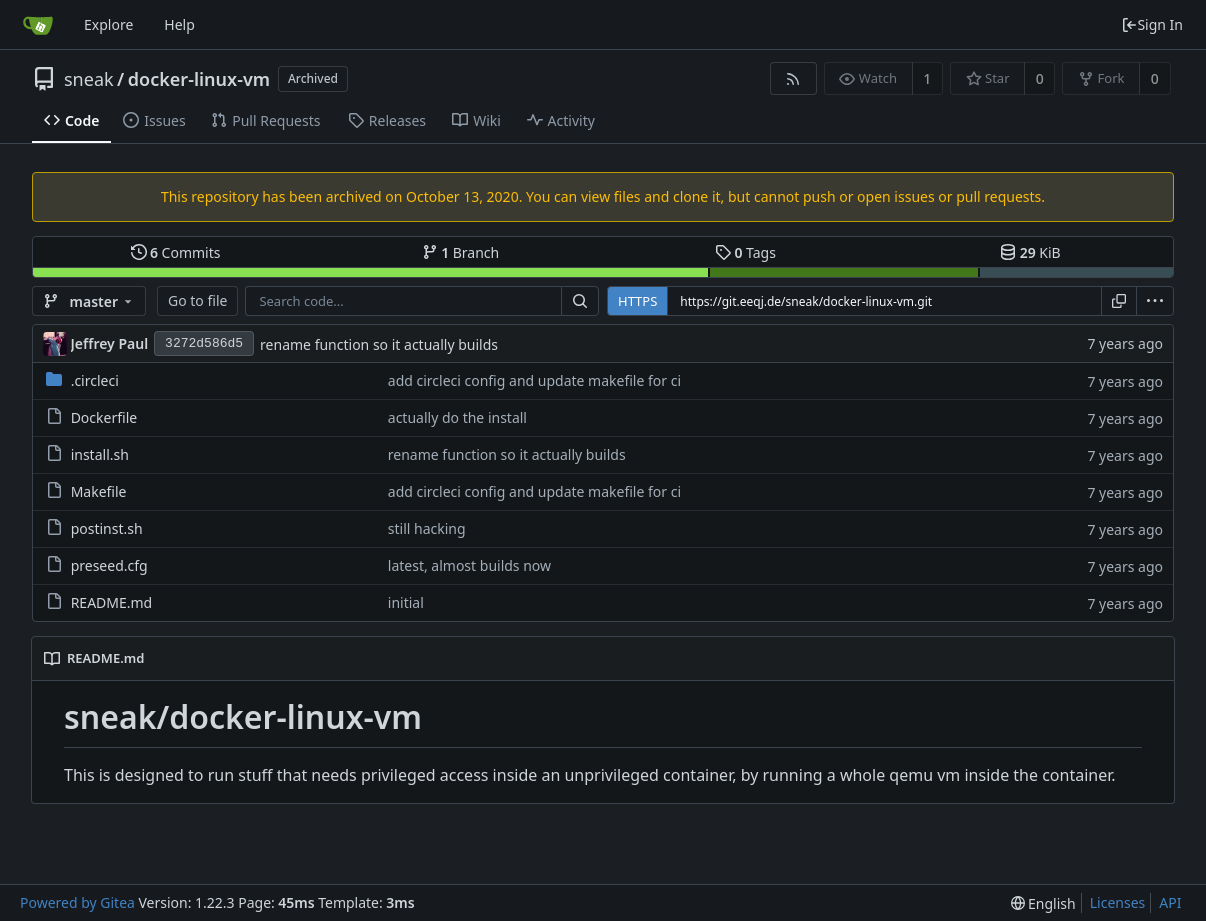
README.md (112, 602)
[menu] (1155, 301)
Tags (745, 252)
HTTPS (637, 301)
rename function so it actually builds (379, 344)
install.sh (100, 454)
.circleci (95, 380)
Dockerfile (104, 417)
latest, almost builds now (469, 565)
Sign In (1152, 24)
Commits (176, 252)
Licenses (1118, 902)
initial (406, 602)
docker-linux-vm (199, 79)
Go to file (197, 300)
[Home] (38, 25)
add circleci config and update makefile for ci (534, 380)
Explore (108, 24)
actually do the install (457, 417)
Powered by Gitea (77, 902)
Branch (461, 252)
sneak (89, 79)
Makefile (99, 491)
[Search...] (580, 301)
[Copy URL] (1119, 301)
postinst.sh (107, 528)
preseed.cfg (109, 565)
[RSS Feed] (793, 78)
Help (179, 24)
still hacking (427, 528)
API (1170, 902)
